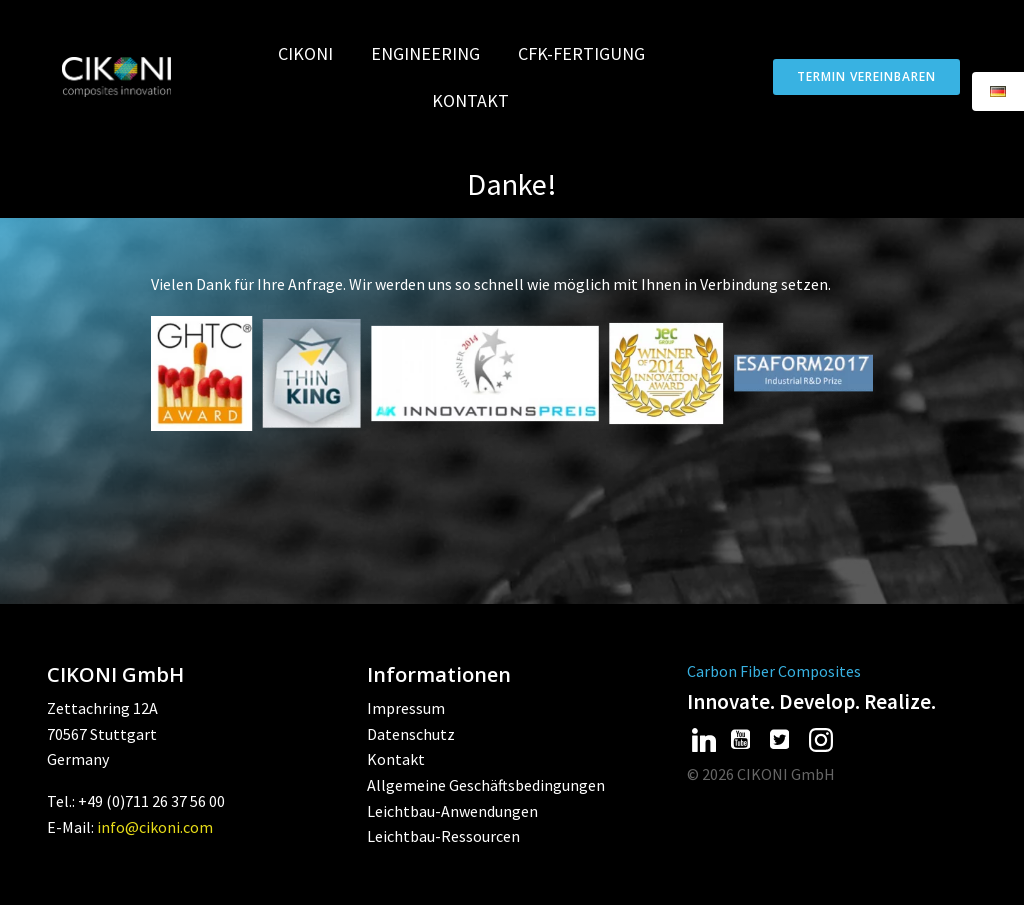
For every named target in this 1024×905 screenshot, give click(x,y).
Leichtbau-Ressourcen (443, 836)
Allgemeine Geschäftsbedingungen (486, 785)
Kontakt (470, 100)
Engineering (434, 53)
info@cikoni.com (155, 827)
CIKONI (314, 53)
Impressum (406, 708)
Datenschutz (411, 734)
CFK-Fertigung (590, 53)
